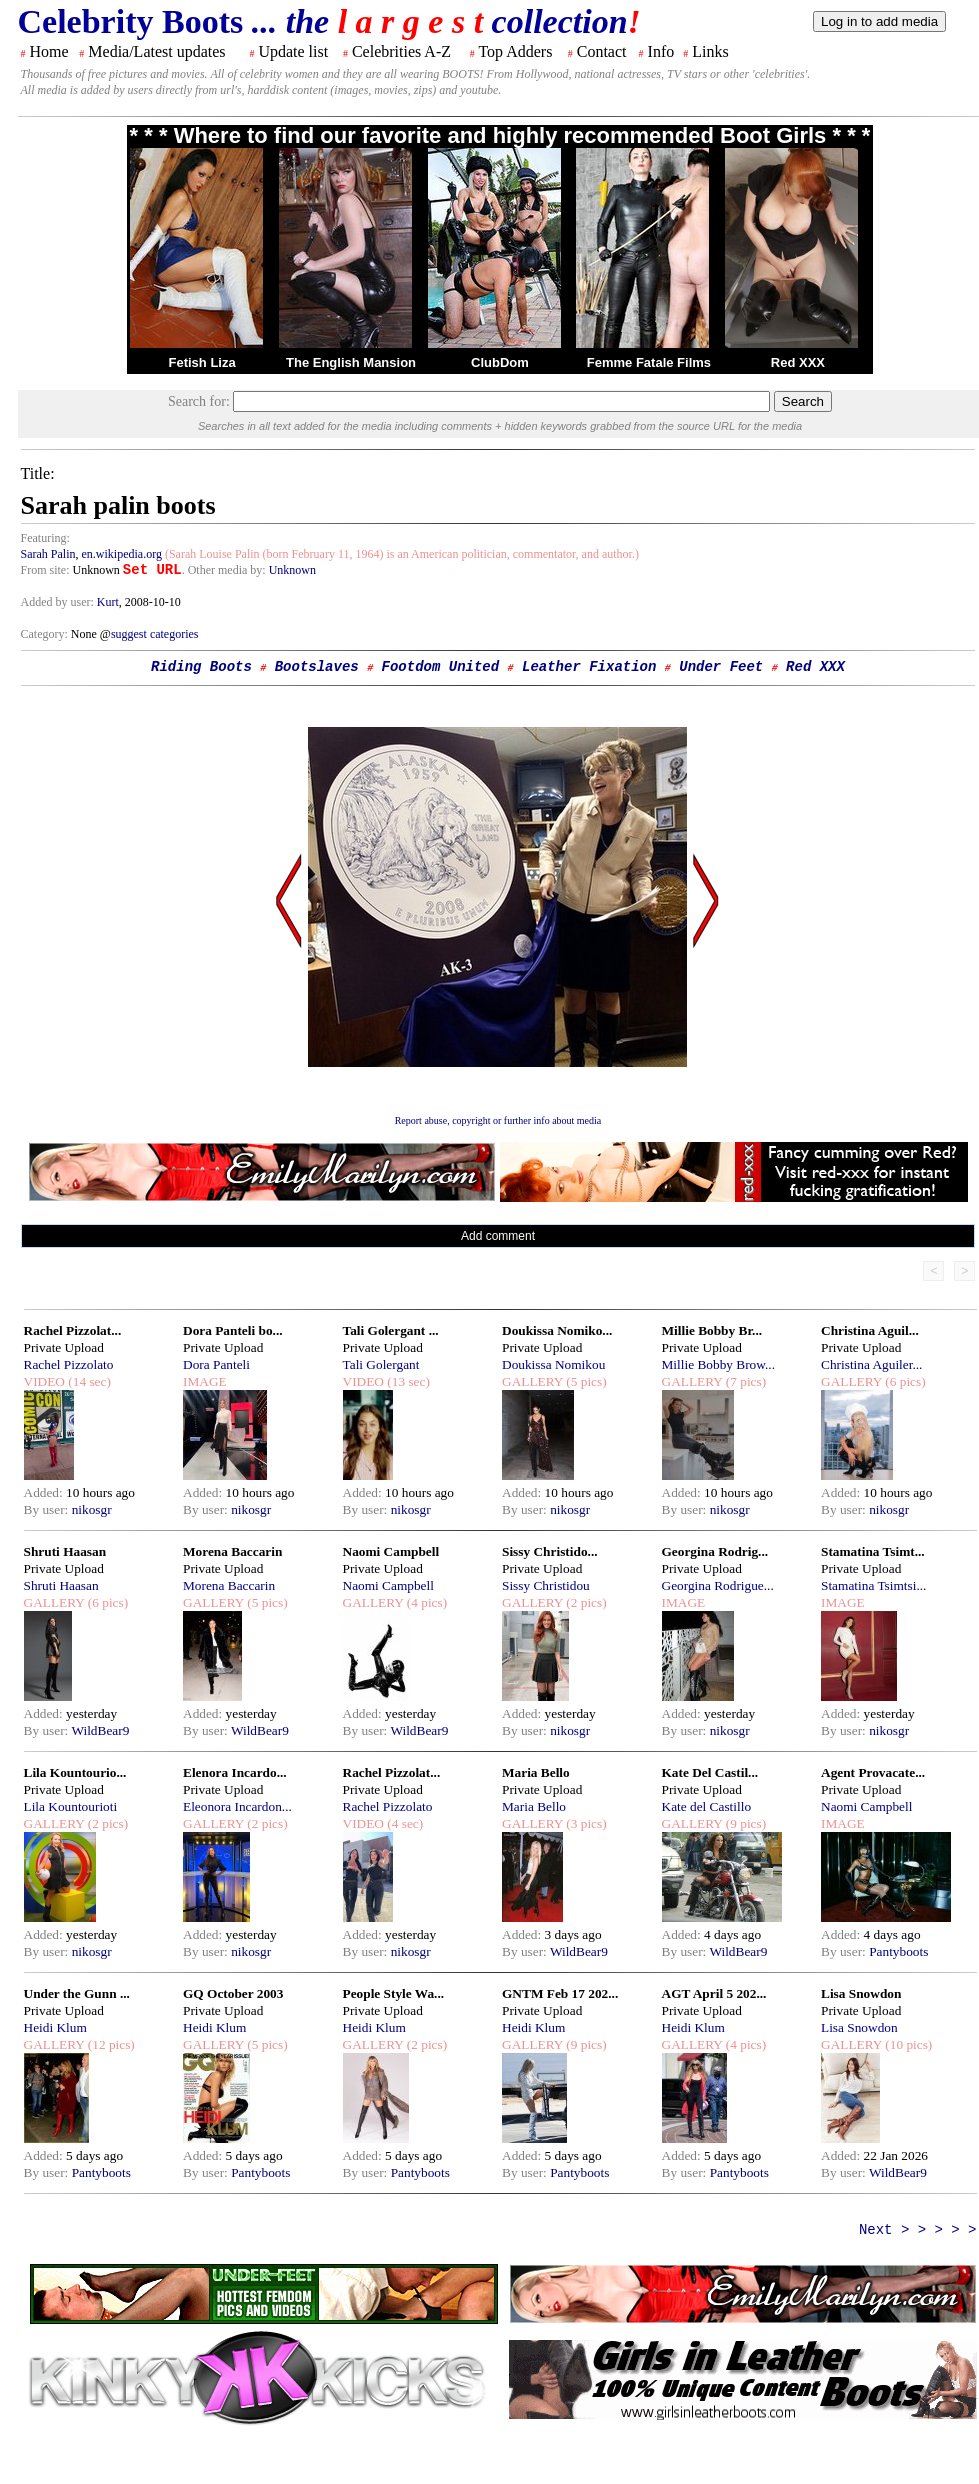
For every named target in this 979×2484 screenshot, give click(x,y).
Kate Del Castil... (710, 1772)
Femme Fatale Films (649, 362)
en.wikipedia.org (122, 554)
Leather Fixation (589, 667)
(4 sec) (403, 1823)
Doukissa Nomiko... (557, 1330)
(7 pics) (744, 1381)
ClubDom (500, 362)
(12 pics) (109, 2044)
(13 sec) (407, 1381)
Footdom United (441, 667)
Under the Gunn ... (77, 1993)
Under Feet (721, 667)
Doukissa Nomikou (553, 1364)
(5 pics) (585, 1381)
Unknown (292, 570)
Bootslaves (317, 667)
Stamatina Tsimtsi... (873, 1585)
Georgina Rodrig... (715, 1551)
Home (49, 51)
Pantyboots (898, 1951)
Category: (46, 634)
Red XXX (798, 362)
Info (661, 51)
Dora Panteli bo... (233, 1330)
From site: (45, 570)
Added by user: (59, 602)
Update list (293, 51)
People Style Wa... (394, 1993)
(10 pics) (907, 2044)
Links (710, 51)
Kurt (108, 602)
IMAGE (205, 1381)
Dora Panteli (216, 1364)
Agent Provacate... (873, 1772)
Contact (602, 51)
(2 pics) (585, 1602)
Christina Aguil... (870, 1330)
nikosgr (92, 1509)
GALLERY (532, 1381)
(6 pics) (904, 1381)
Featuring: (45, 538)
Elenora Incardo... (235, 1772)
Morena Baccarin (232, 1551)
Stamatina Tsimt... (873, 1551)
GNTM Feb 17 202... (560, 1993)
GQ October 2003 (233, 1993)
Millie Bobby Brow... (719, 1364)
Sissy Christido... (550, 1551)
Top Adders (515, 51)
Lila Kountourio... (75, 1772)
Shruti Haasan (65, 1551)
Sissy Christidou (546, 1585)
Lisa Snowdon (861, 1993)
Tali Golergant (381, 1364)
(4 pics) (425, 1602)
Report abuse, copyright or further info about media (498, 1120)
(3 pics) (585, 1823)
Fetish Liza (201, 362)
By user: (48, 1509)
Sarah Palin (48, 554)
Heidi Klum (55, 2027)
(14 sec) (88, 1381)
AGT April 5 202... (714, 1993)
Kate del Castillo (707, 1806)
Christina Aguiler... (871, 1364)
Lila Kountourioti (71, 1806)
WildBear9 (100, 1730)
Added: (45, 1492)
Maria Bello (536, 1772)
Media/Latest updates (156, 51)
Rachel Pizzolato (69, 1364)
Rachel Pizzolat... (73, 1330)
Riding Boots (201, 667)
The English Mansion (351, 362)
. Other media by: (225, 570)
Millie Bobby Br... (712, 1330)
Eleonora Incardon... (237, 1806)
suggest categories (155, 634)
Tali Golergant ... (391, 1330)
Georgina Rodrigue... (718, 1585)
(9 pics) (744, 1823)
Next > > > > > (918, 2230)
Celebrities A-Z (401, 51)
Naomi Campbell (391, 1551)
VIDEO (44, 1381)
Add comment (498, 1236)
